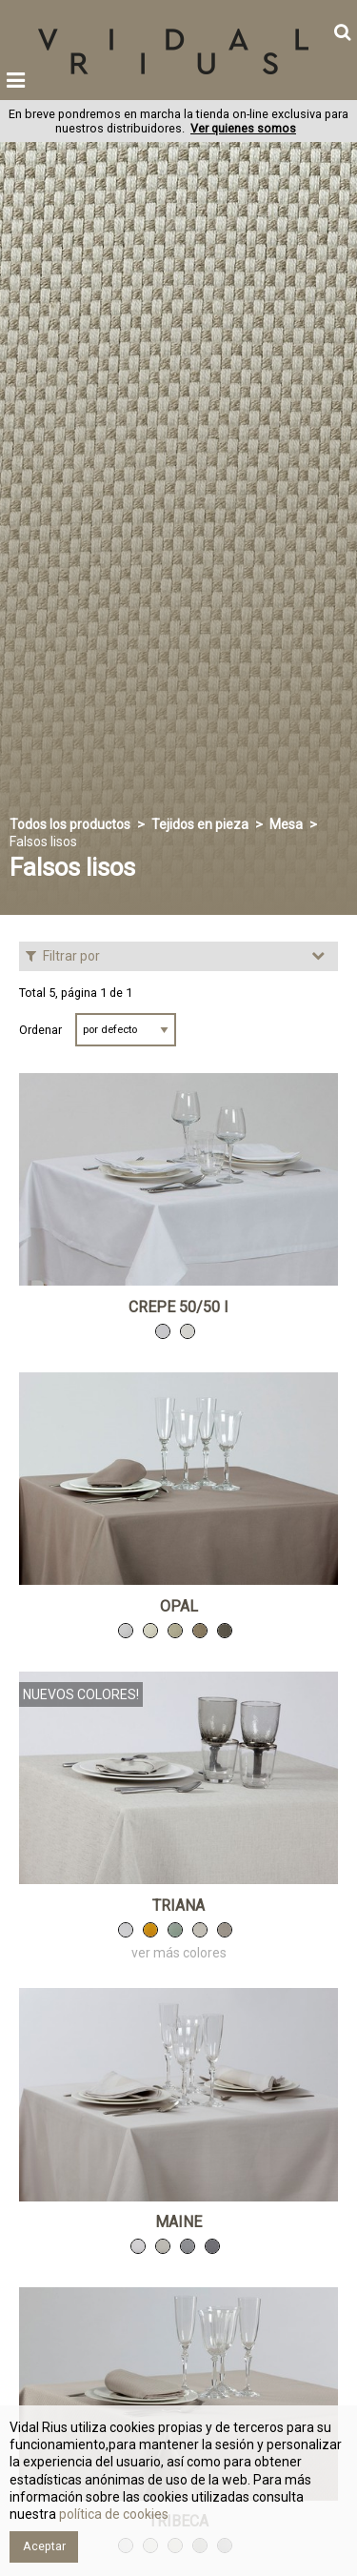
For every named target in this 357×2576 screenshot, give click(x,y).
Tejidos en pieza (199, 824)
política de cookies (112, 2514)
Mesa (286, 824)
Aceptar (44, 2546)
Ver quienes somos (243, 128)
